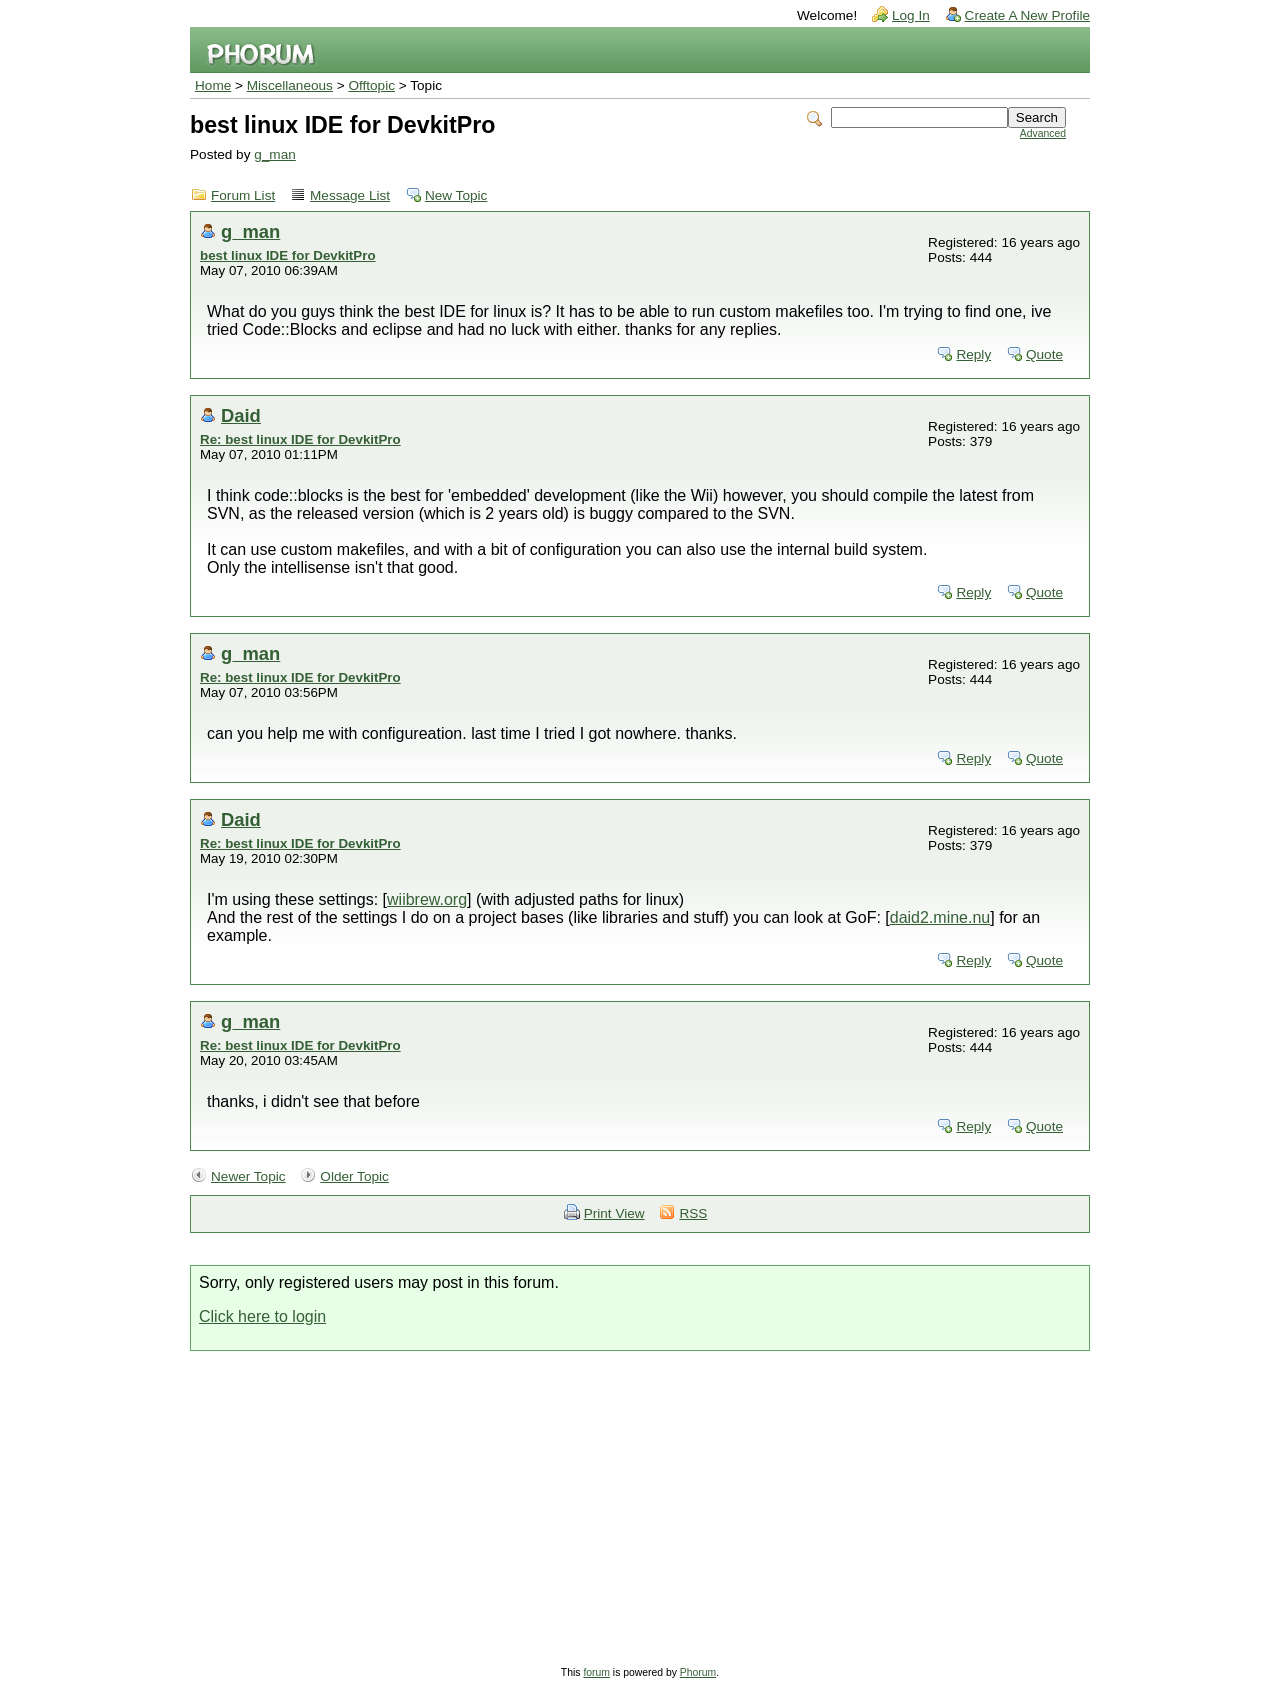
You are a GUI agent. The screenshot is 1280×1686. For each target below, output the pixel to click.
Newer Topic (248, 1176)
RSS (693, 1213)
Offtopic (371, 85)
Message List (350, 195)
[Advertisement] (640, 1501)
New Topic (456, 195)
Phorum (698, 1672)
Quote (1044, 354)
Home (213, 85)
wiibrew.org (427, 899)
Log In (911, 15)
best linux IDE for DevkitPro (288, 255)
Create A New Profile (1027, 15)
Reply (973, 354)
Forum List (243, 195)
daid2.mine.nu (940, 917)
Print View (614, 1213)
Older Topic (354, 1176)
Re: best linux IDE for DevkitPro (300, 439)
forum (596, 1672)
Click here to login (262, 1316)
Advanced (1043, 133)
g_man (275, 154)
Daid (241, 415)
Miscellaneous (290, 85)
